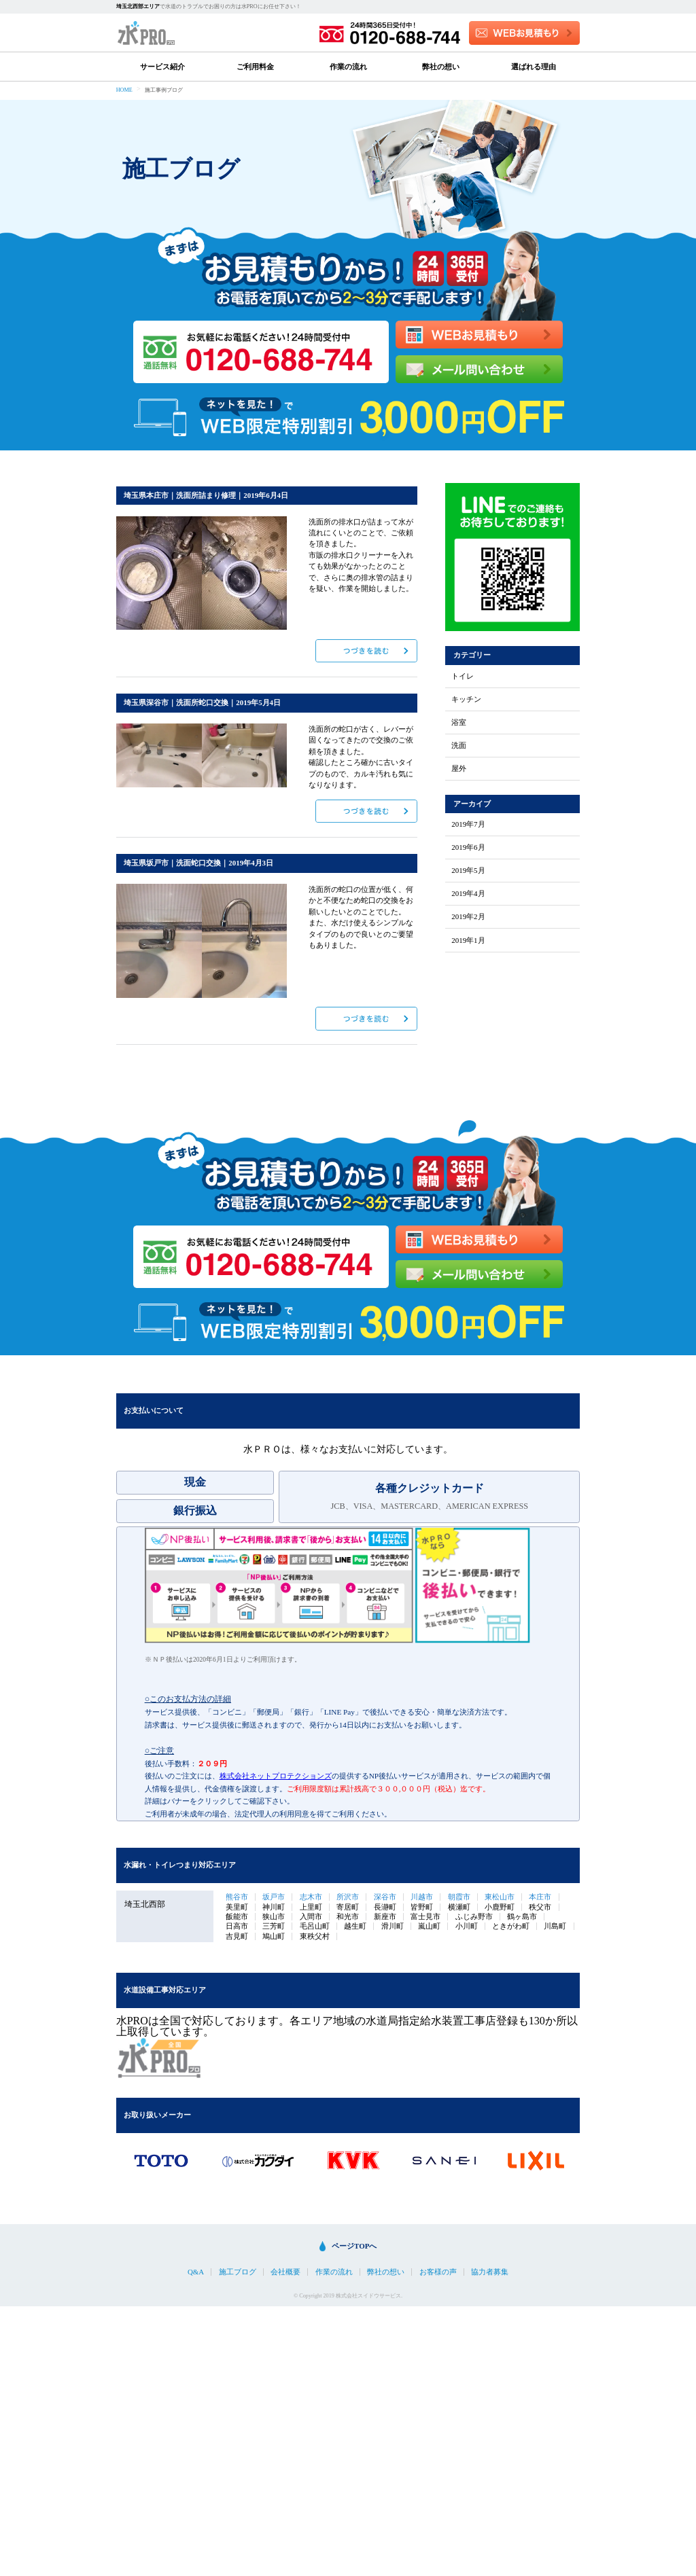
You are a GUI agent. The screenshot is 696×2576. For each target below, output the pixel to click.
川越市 (422, 1897)
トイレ (462, 676)
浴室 (458, 722)
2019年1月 (468, 940)
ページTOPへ (354, 2246)
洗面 (458, 745)
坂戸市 (273, 1897)
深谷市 (385, 1897)
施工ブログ (237, 2272)
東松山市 (500, 1897)
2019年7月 (468, 824)
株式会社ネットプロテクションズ (276, 1776)
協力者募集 (489, 2272)
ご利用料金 (255, 66)
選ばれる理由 (533, 66)
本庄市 (540, 1897)
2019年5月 (468, 870)
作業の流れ (348, 66)
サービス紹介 (162, 66)
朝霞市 (459, 1897)
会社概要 (285, 2272)
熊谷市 (237, 1897)
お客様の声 (438, 2272)
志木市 (311, 1897)
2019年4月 (468, 893)
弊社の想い (440, 66)
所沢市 (347, 1897)
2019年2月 (468, 916)
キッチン (466, 699)
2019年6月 (468, 847)
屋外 (458, 768)
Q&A (196, 2272)
